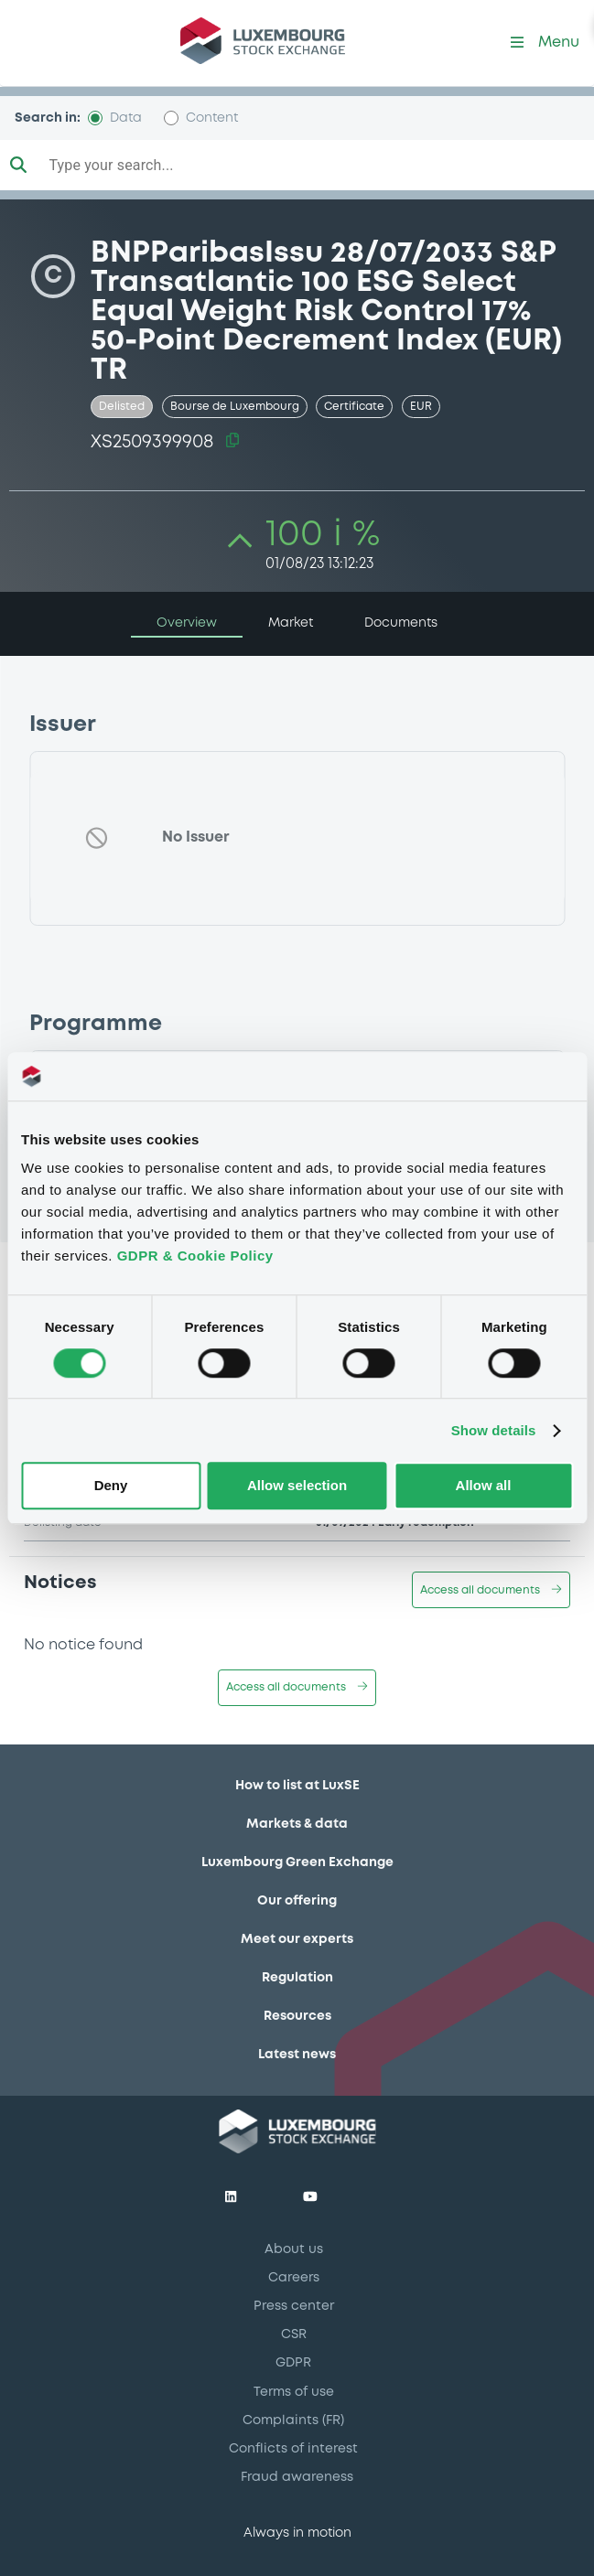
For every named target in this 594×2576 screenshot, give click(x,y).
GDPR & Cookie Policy (195, 1255)
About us (294, 2249)
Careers (293, 2277)
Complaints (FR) (293, 2420)
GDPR (293, 2362)
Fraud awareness (297, 2477)
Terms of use (294, 2392)
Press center (294, 2306)
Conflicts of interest (293, 2448)
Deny (111, 1486)
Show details (493, 1430)
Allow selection (297, 1486)
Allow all (484, 1486)
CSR (294, 2334)
